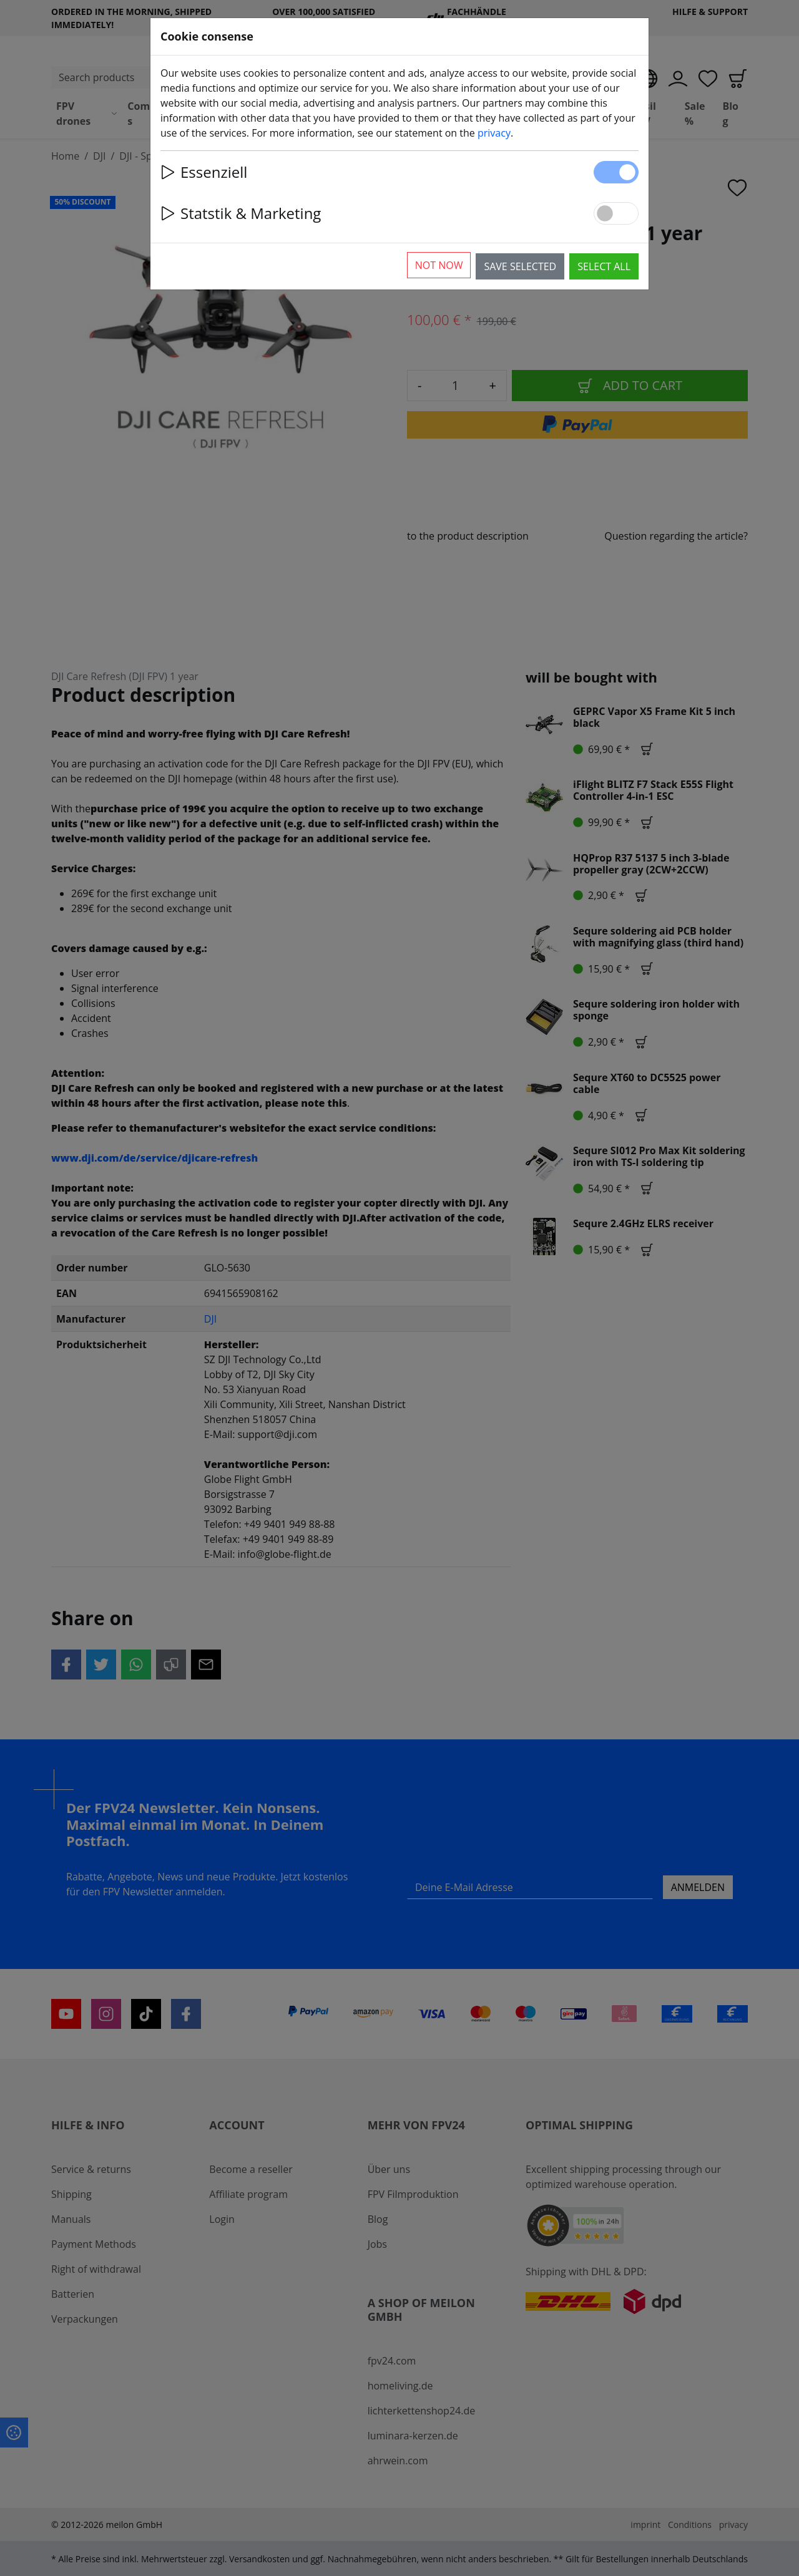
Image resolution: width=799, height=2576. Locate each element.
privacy (494, 133)
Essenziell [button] (203, 172)
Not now (439, 265)
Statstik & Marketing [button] (240, 213)
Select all (603, 266)
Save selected (520, 266)
